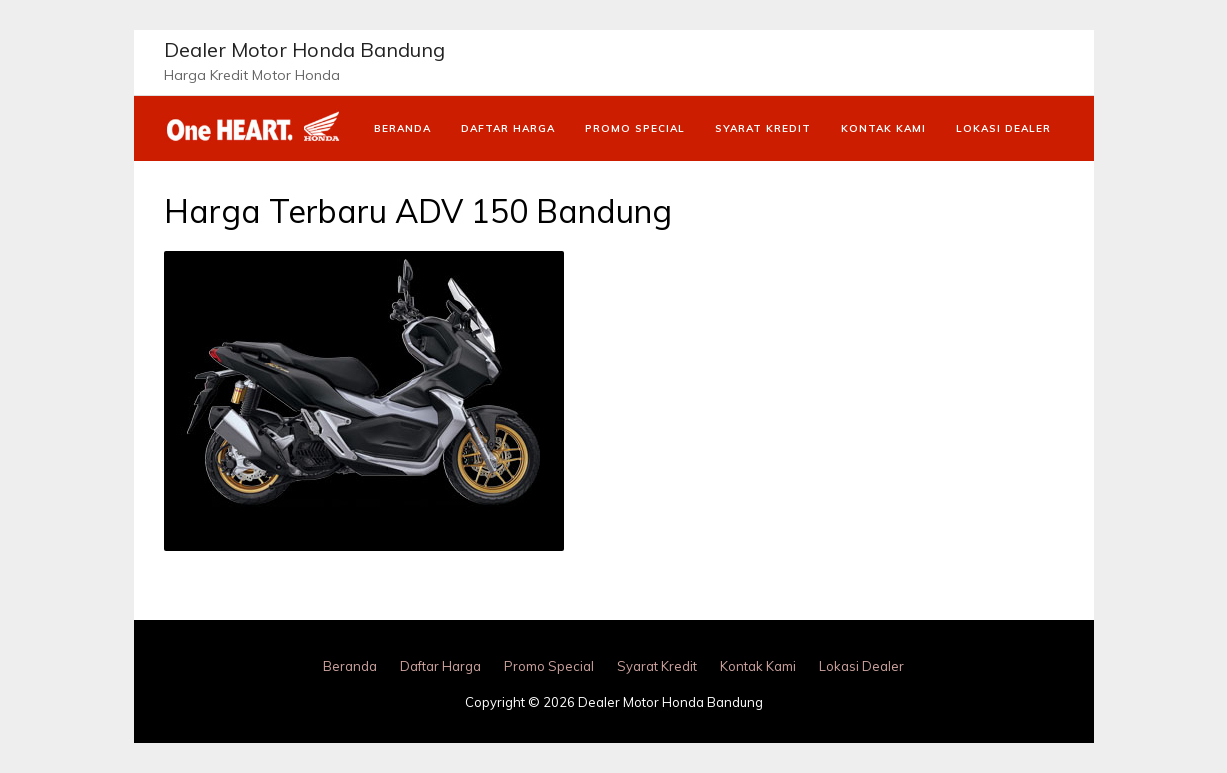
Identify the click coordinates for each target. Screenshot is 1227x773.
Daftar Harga (508, 128)
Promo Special (635, 128)
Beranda (402, 128)
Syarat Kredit (763, 128)
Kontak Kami (883, 128)
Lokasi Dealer (1003, 128)
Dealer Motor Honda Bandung (304, 49)
